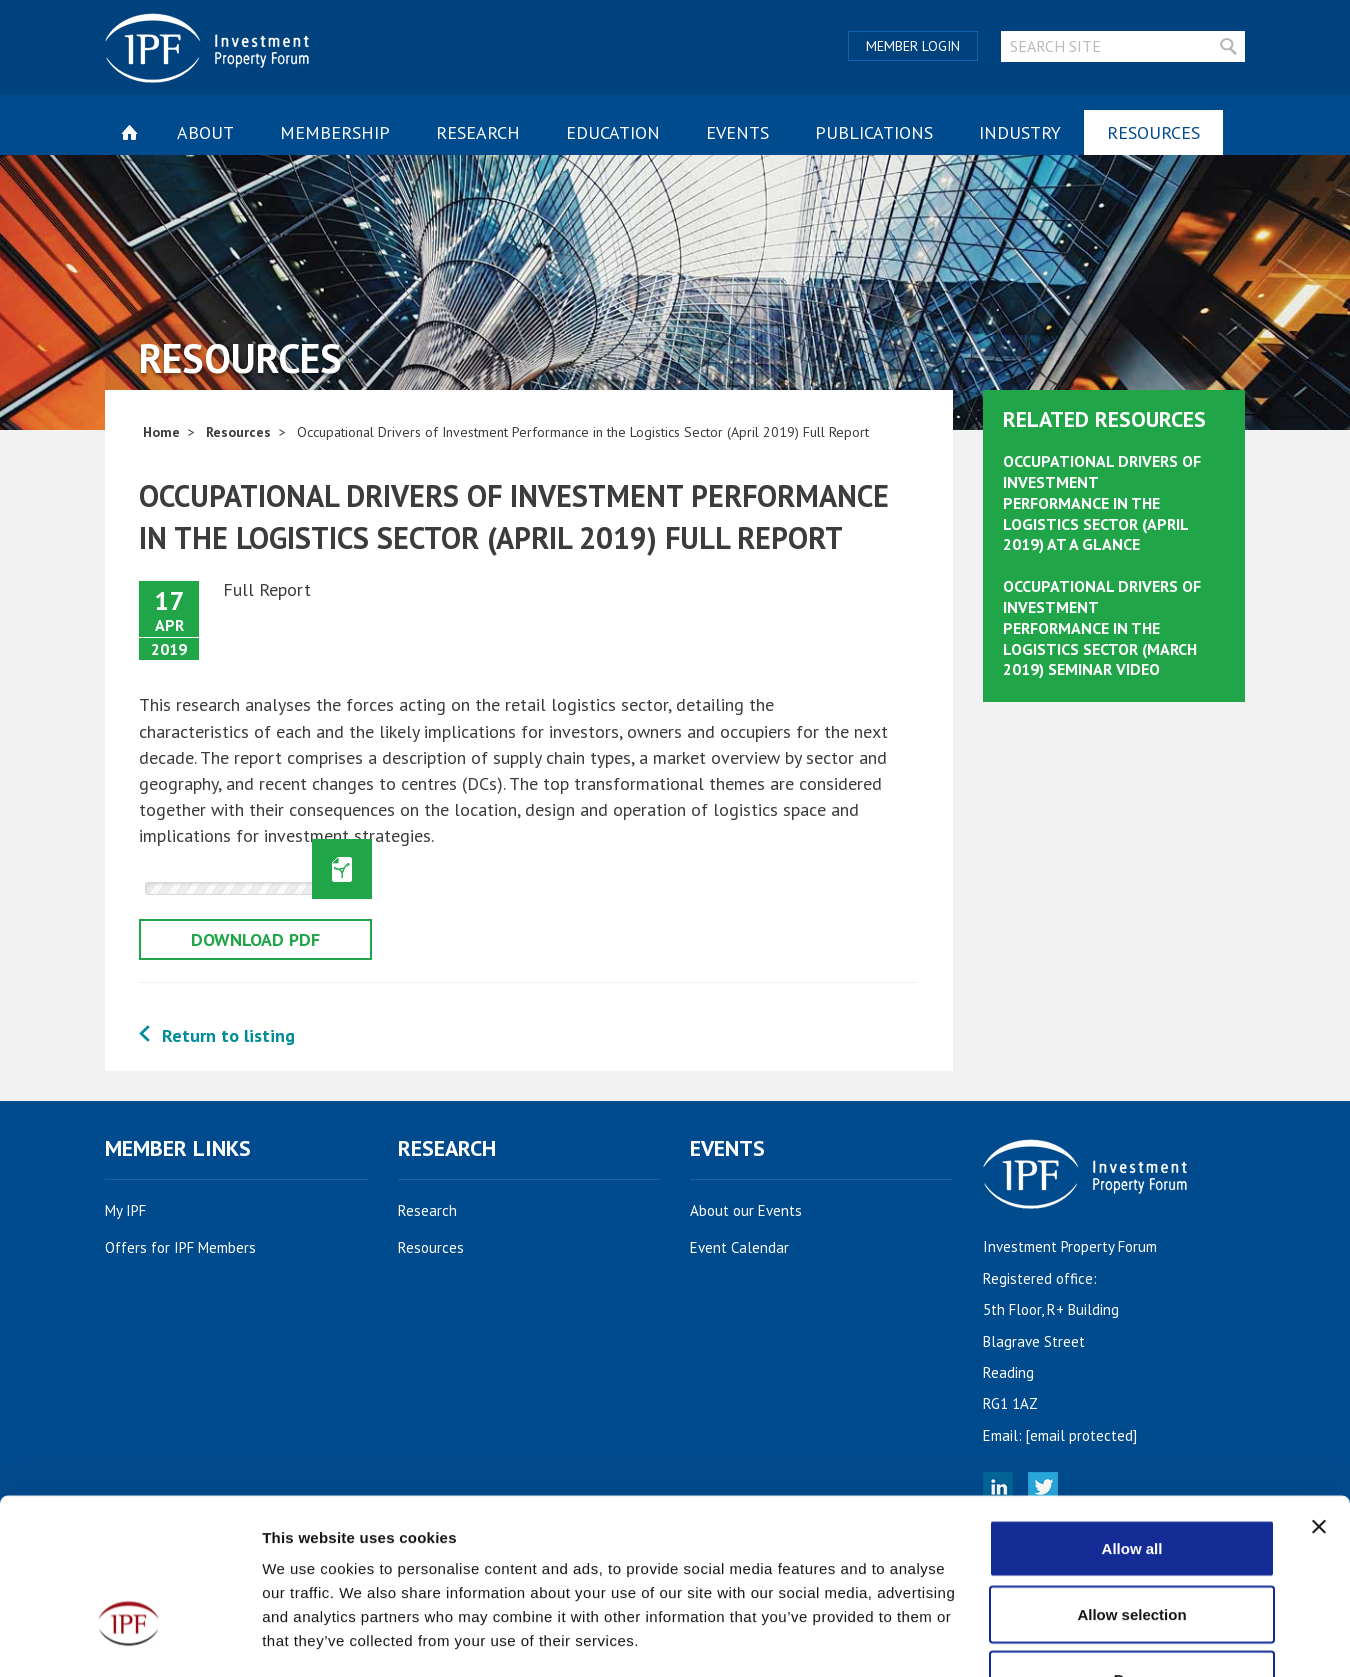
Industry (1020, 132)
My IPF (136, 1210)
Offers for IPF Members (191, 1247)
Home (161, 432)
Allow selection (1131, 1480)
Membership (335, 132)
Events (737, 132)
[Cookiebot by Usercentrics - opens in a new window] (129, 1638)
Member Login (913, 46)
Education (613, 132)
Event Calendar (750, 1247)
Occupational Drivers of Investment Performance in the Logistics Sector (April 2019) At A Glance (1102, 502)
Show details (1049, 1637)
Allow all (1132, 1414)
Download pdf (255, 939)
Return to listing (228, 1035)
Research (478, 132)
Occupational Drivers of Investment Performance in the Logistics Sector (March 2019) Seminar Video (1102, 627)
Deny (1132, 1545)
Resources (1153, 132)
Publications (874, 132)
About (205, 132)
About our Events (757, 1210)
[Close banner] (1319, 1393)
